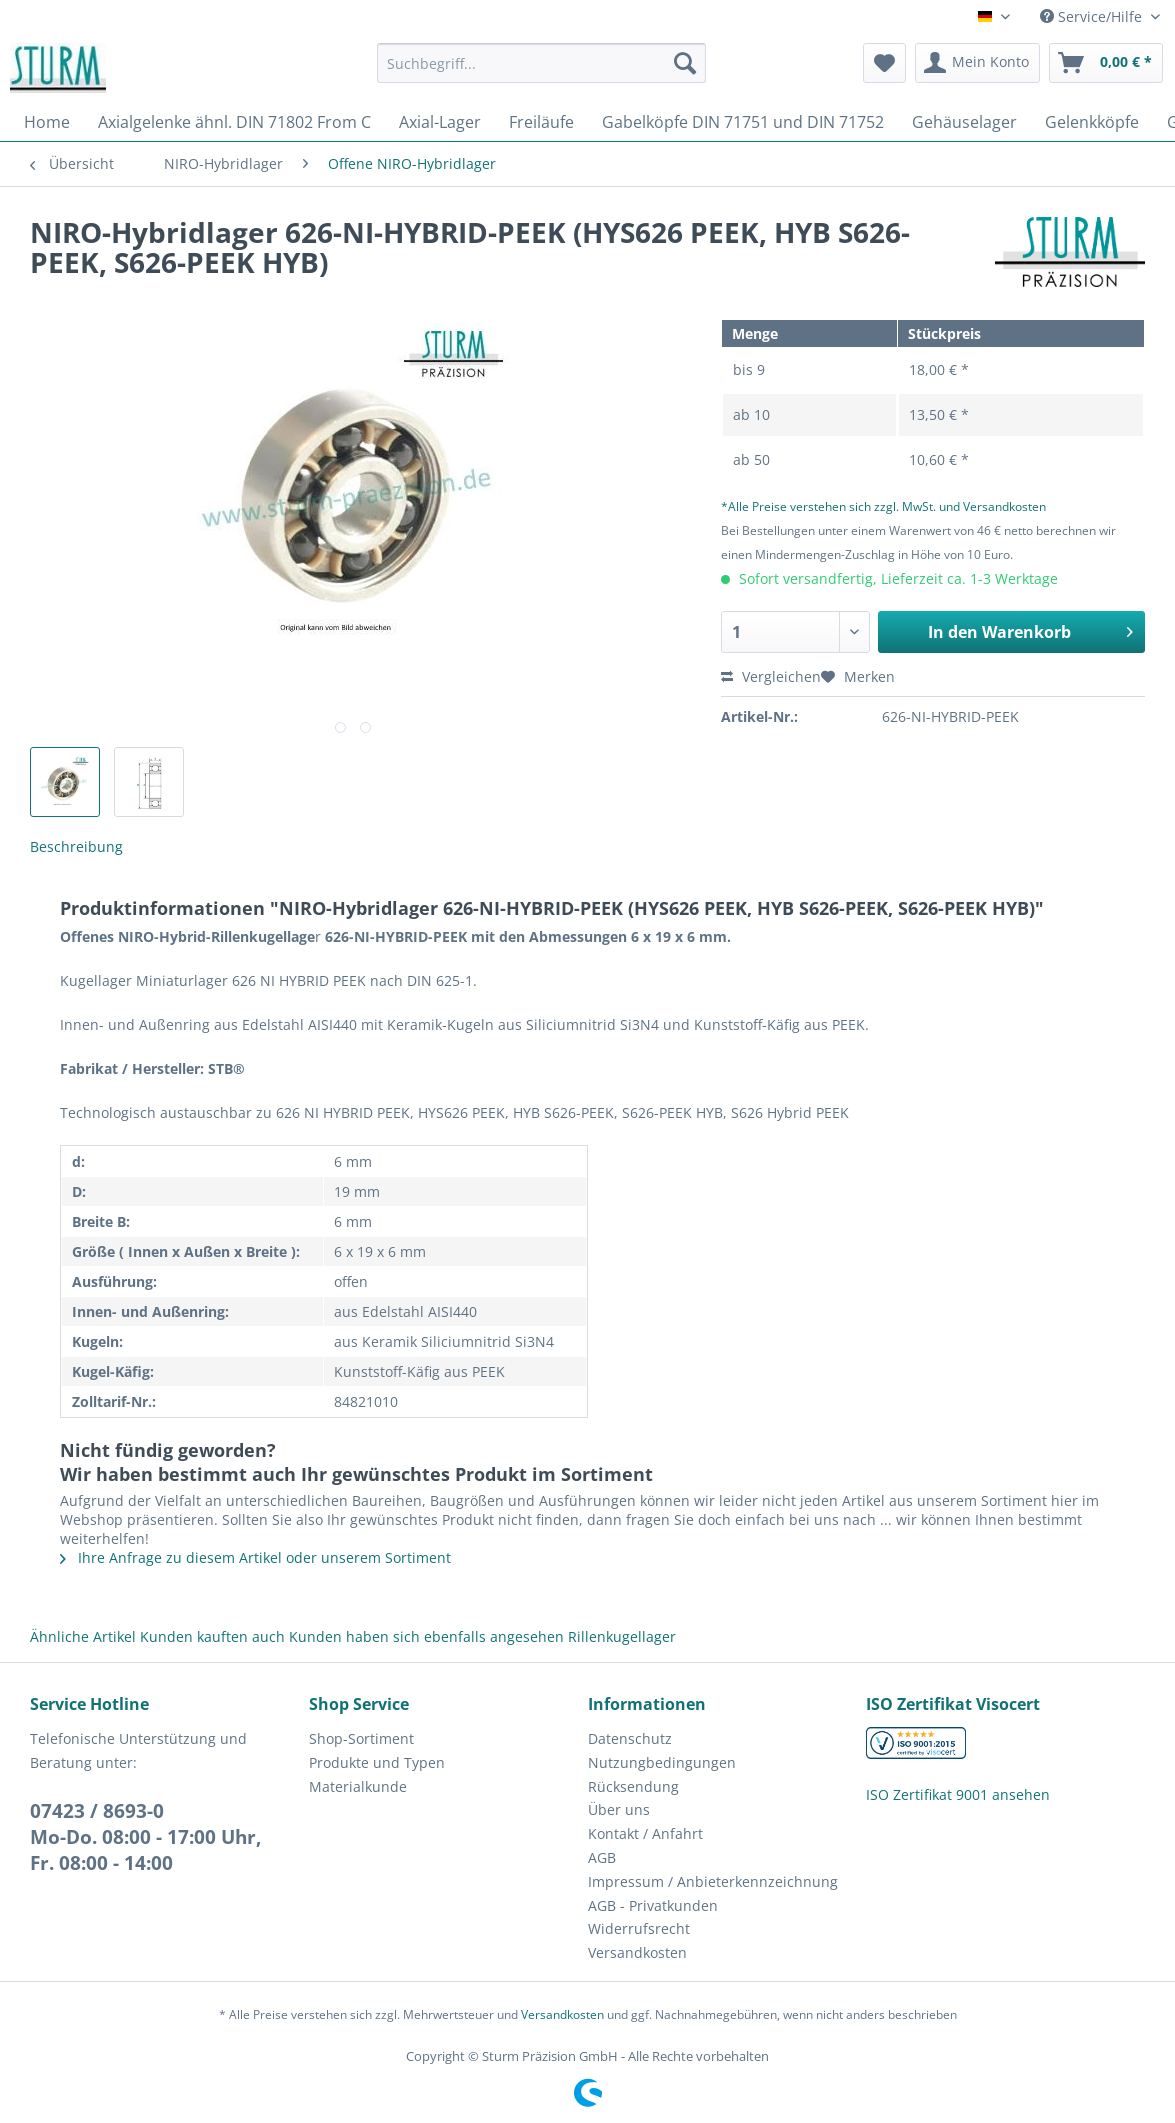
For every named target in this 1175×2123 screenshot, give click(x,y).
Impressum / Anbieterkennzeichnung (713, 1881)
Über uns (619, 1809)
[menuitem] (541, 72)
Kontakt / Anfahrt (645, 1833)
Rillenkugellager (622, 1636)
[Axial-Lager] (440, 122)
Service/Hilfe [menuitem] (1093, 16)
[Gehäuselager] (964, 122)
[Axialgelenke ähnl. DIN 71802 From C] (234, 122)
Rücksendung (633, 1786)
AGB (602, 1857)
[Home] (47, 122)
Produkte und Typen (377, 1762)
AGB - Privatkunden (653, 1905)
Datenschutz (630, 1738)
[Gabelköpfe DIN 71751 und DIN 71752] (743, 122)
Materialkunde (358, 1786)
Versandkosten (637, 1952)
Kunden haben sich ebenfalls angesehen (426, 1636)
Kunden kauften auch (212, 1636)
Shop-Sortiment (361, 1738)
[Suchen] (685, 63)
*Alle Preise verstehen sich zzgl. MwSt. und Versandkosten (883, 506)
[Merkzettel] (884, 63)
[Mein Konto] (977, 63)
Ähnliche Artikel (83, 1636)
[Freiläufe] (541, 122)
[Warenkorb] (1106, 63)
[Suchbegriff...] (541, 63)
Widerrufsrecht (639, 1928)
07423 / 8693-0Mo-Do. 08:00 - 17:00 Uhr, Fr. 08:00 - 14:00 (145, 1837)
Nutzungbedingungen (662, 1762)
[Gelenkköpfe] (1092, 122)
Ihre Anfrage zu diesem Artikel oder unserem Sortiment (255, 1557)
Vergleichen (771, 676)
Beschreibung (76, 846)
